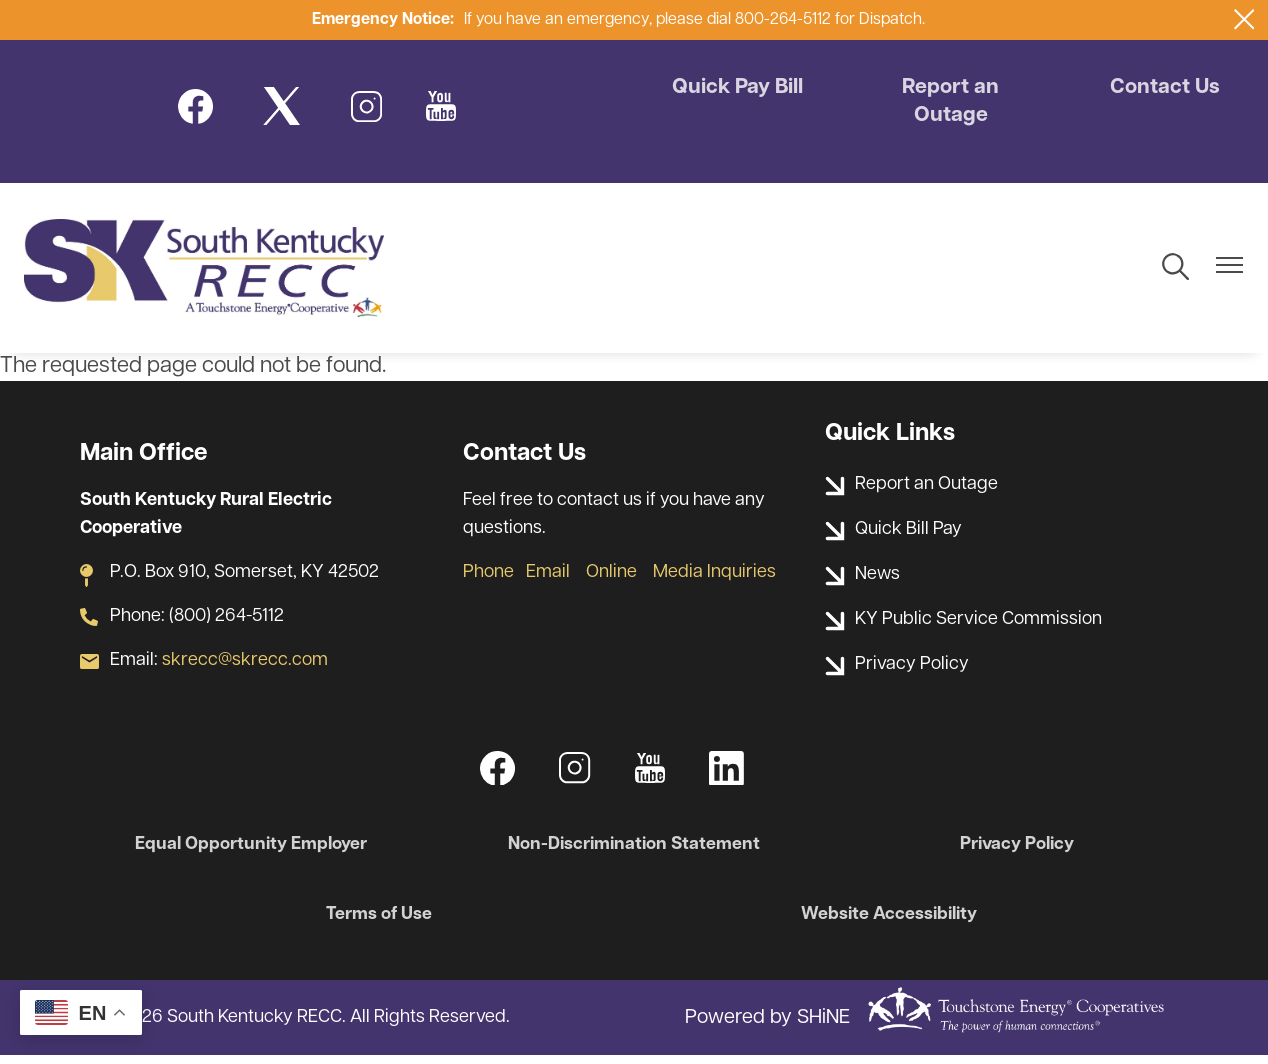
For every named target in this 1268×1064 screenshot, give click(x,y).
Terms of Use (381, 922)
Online (611, 579)
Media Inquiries (714, 579)
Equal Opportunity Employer (255, 852)
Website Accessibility (886, 922)
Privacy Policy (1012, 852)
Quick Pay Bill (739, 89)
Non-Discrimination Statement (634, 852)
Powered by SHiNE (767, 1026)
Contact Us (1162, 89)
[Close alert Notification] (1244, 19)
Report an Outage (951, 103)
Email (548, 579)
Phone (488, 579)
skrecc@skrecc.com (245, 667)
